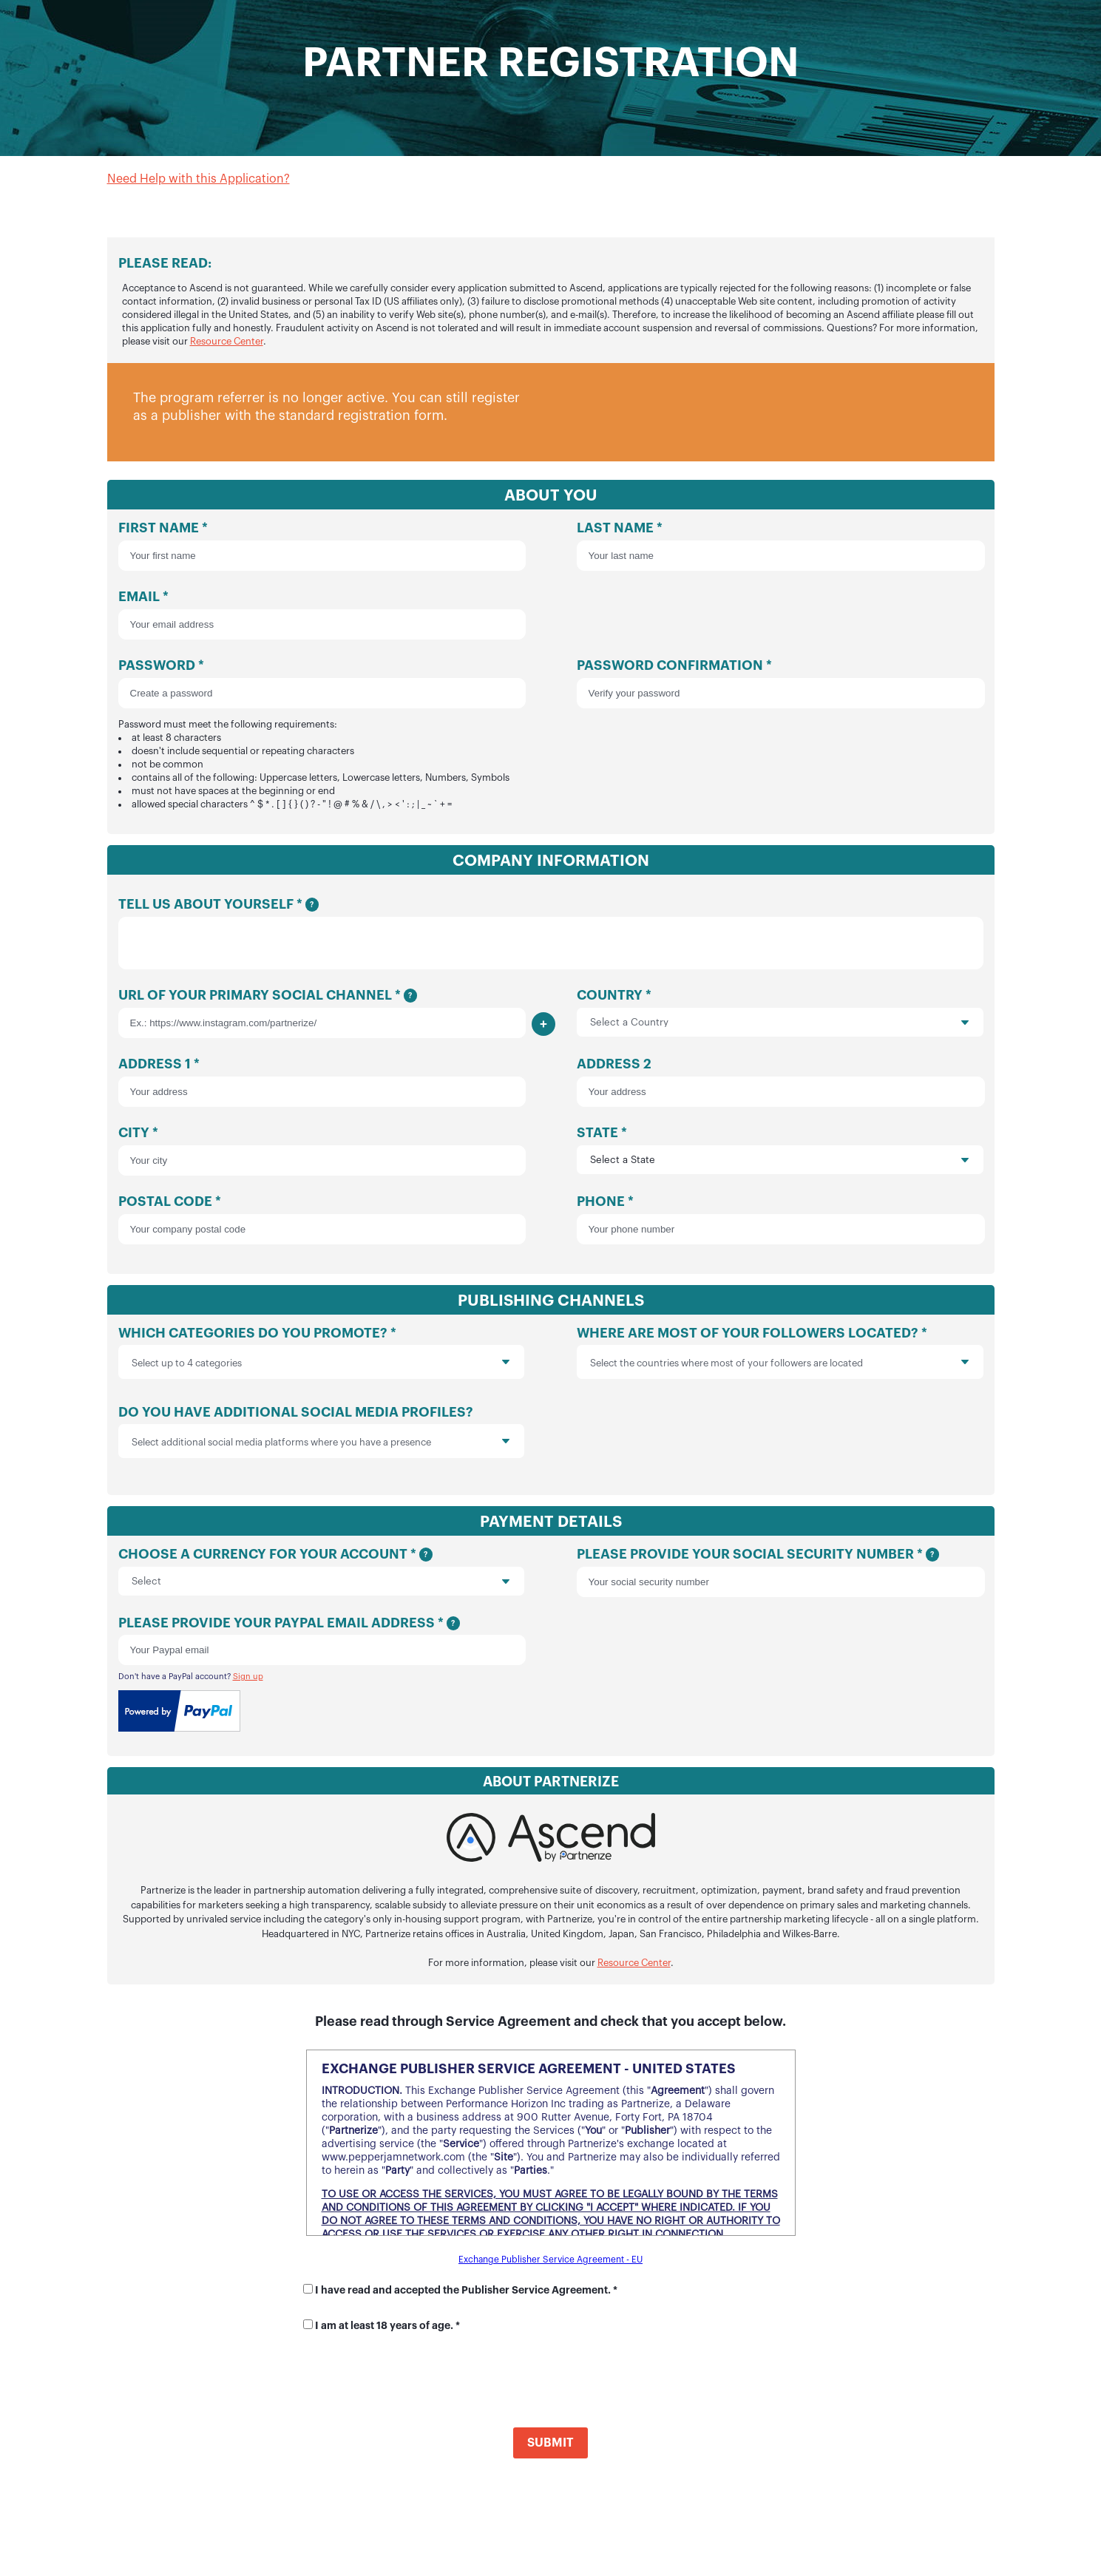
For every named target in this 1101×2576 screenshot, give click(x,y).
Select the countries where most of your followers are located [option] (726, 1370)
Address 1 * (321, 1089)
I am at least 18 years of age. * (387, 2332)
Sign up (248, 1683)
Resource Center (226, 341)
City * (321, 1157)
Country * (780, 1019)
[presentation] (467, 1368)
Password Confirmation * (780, 683)
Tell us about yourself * (550, 937)
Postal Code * (321, 1226)
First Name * (321, 546)
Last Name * (780, 546)
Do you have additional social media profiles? (321, 1442)
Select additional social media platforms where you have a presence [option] (281, 1449)
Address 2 (780, 1089)
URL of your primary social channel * (321, 1020)
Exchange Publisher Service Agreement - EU (550, 2266)
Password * (321, 735)
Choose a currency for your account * (321, 1578)
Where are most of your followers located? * (780, 1363)
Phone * (780, 1226)
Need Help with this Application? (198, 179)
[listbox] (321, 1369)
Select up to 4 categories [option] (187, 1370)
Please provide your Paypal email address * (321, 1647)
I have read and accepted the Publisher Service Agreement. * (466, 2296)
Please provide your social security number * (780, 1579)
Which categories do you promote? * (321, 1363)
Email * (321, 615)
